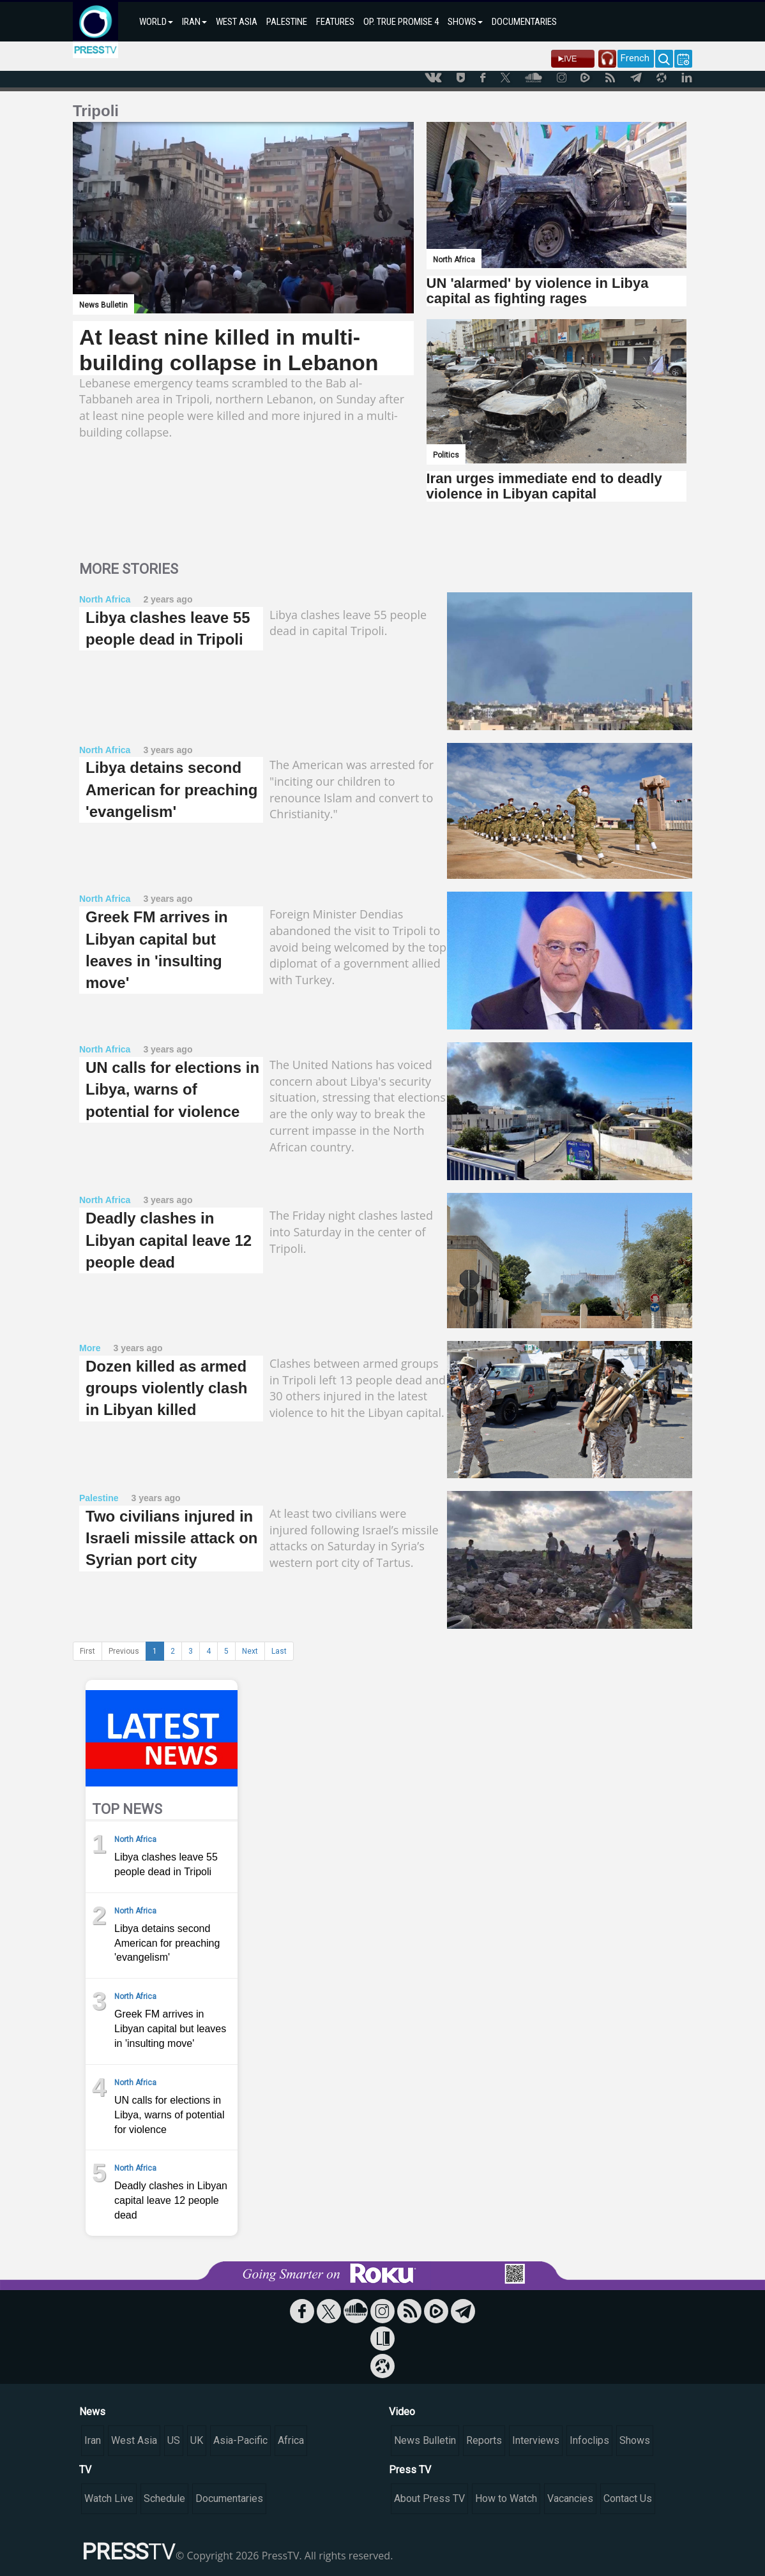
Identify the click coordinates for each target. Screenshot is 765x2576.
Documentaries (229, 2498)
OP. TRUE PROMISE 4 (401, 21)
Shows (634, 2440)
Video (402, 2412)
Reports (484, 2440)
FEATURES (335, 21)
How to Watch (506, 2498)
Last (279, 1651)
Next (250, 1651)
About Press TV (429, 2498)
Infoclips (589, 2440)
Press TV (410, 2470)
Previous (124, 1651)
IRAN (194, 21)
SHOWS (465, 21)
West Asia (134, 2440)
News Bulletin (425, 2440)
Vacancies (570, 2498)
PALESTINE (286, 21)
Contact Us (627, 2498)
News (92, 2412)
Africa (291, 2440)
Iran (92, 2440)
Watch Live (108, 2498)
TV (85, 2470)
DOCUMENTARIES (524, 21)
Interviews (535, 2440)
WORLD (156, 21)
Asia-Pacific (240, 2440)
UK (196, 2440)
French (635, 58)
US (173, 2440)
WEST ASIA (236, 21)
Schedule (164, 2498)
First (87, 1651)
